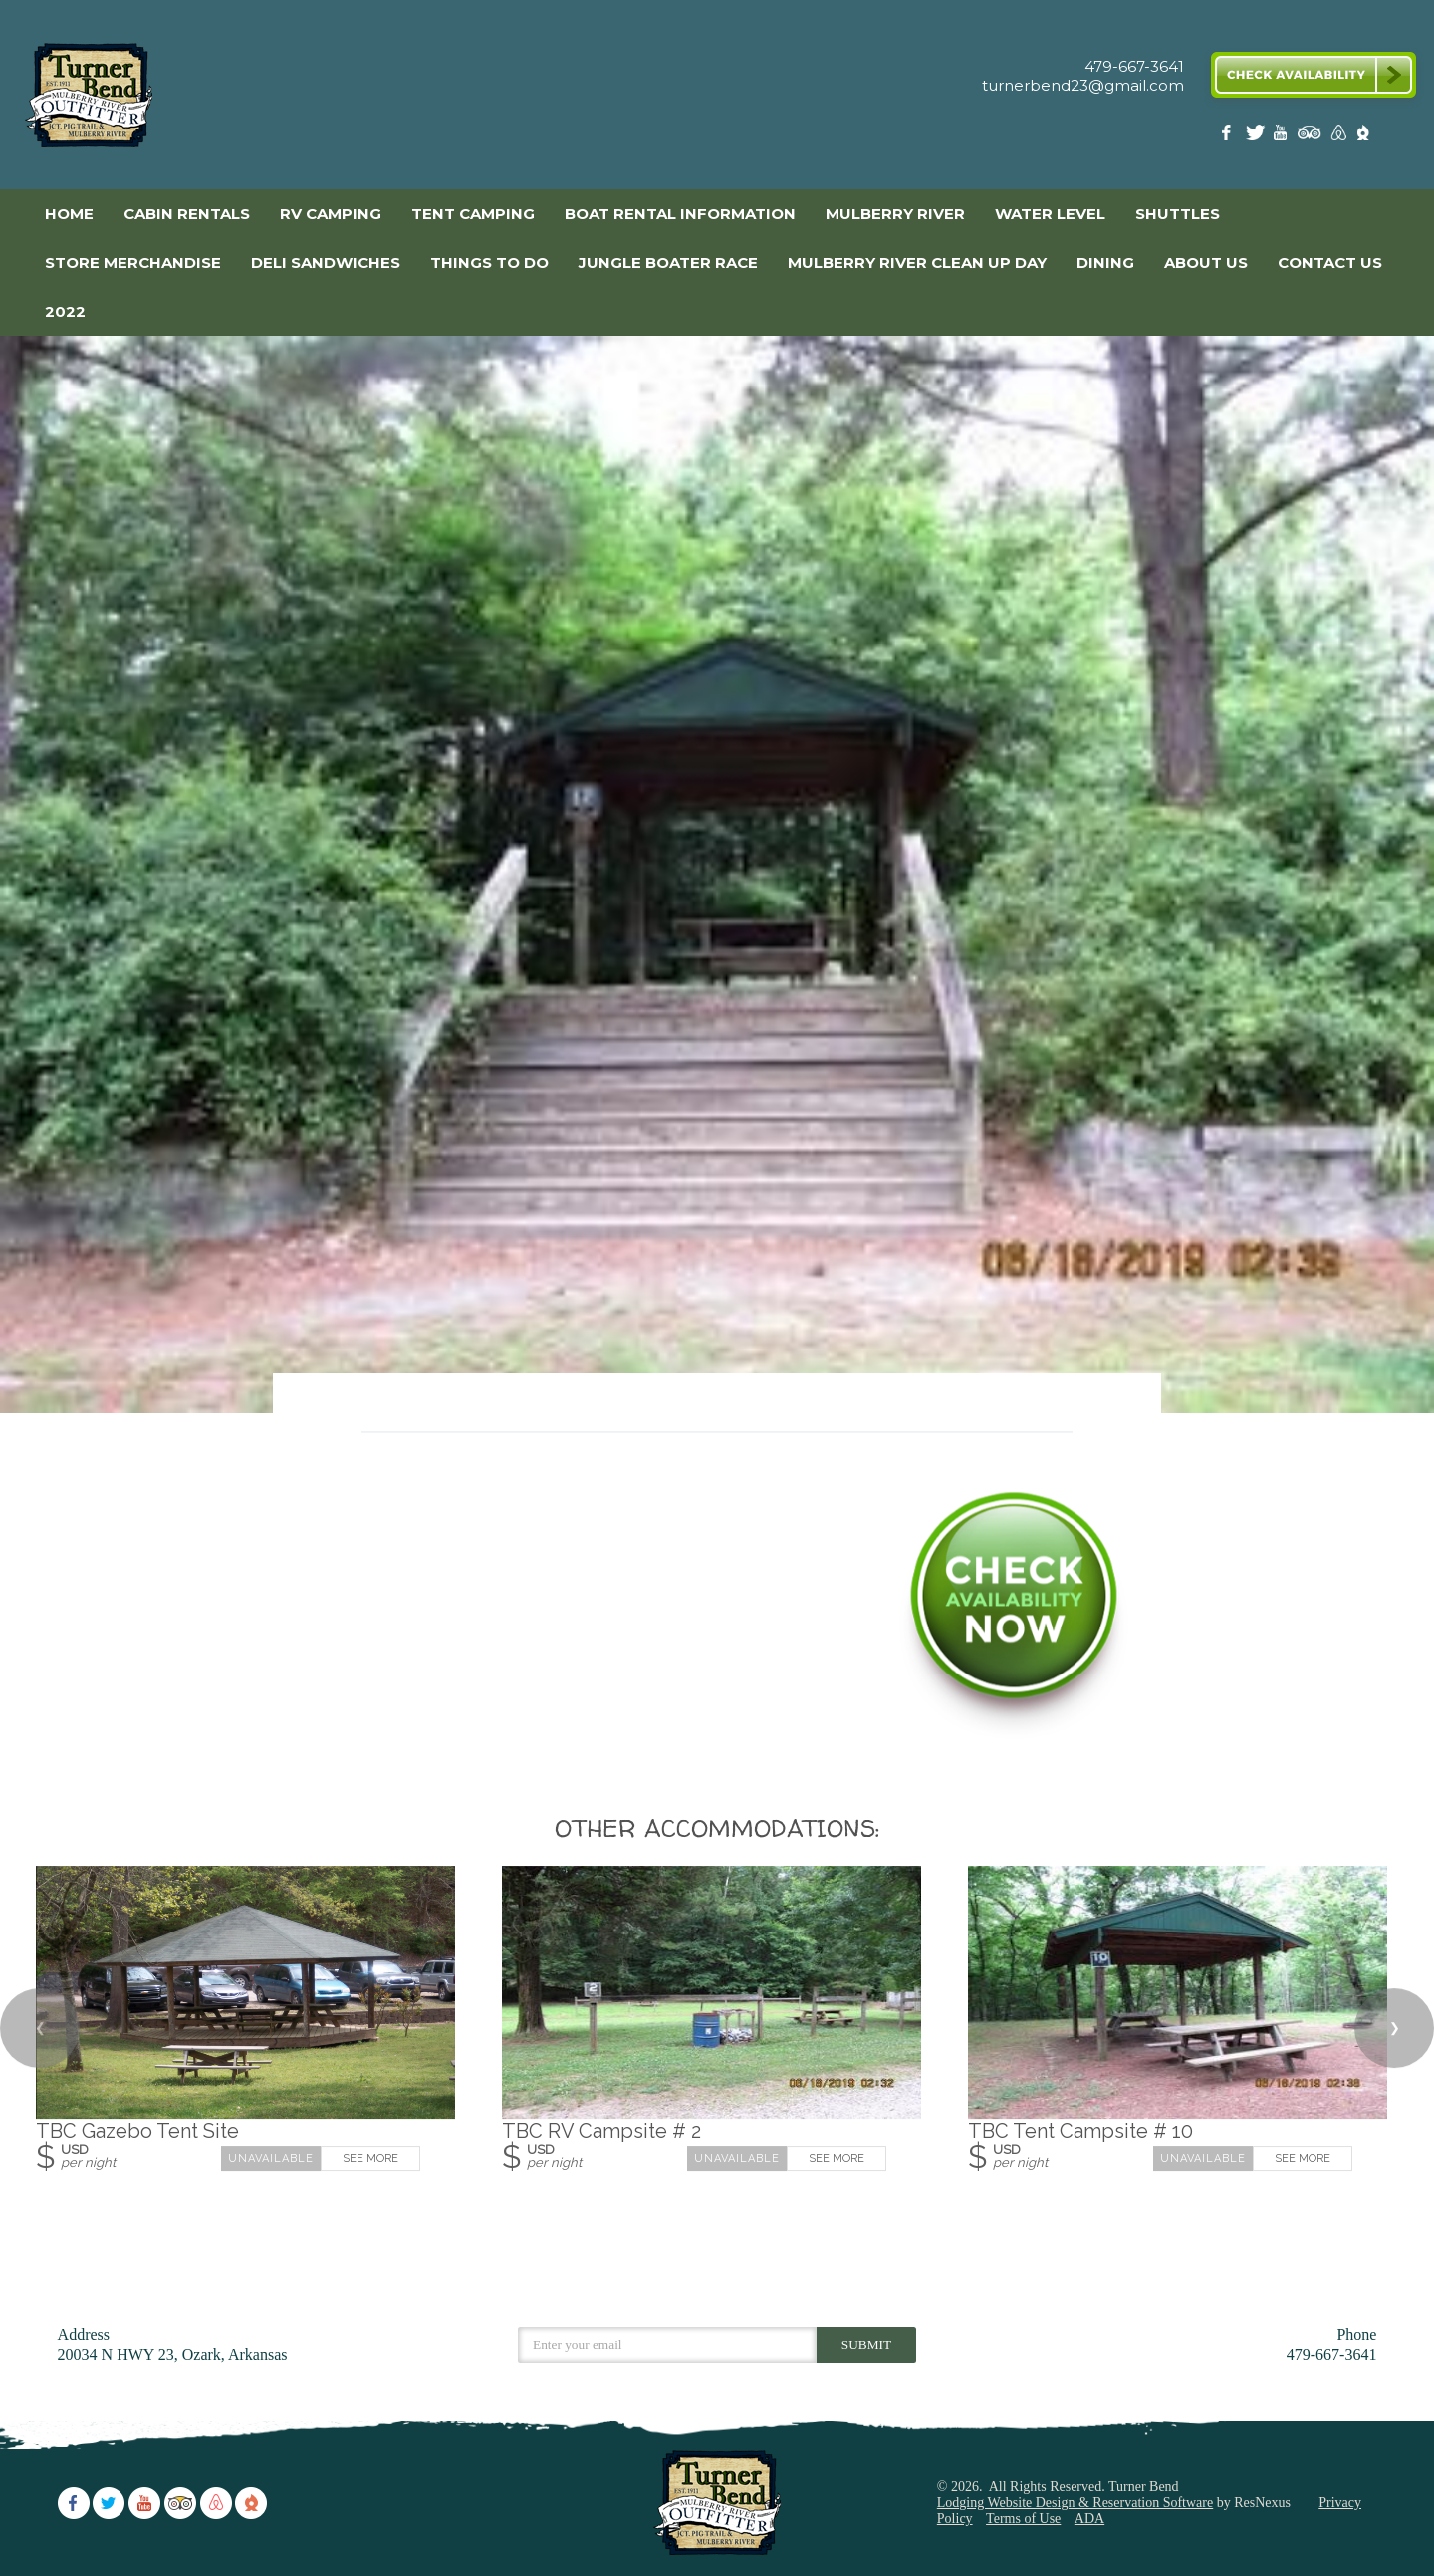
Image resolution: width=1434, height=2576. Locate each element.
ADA (1089, 2518)
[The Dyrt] (1363, 137)
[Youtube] (1283, 137)
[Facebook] (1230, 137)
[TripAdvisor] (1309, 137)
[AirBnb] (1336, 137)
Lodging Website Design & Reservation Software (1075, 2502)
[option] (717, 874)
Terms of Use (1023, 2518)
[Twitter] (1257, 137)
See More (370, 2159)
